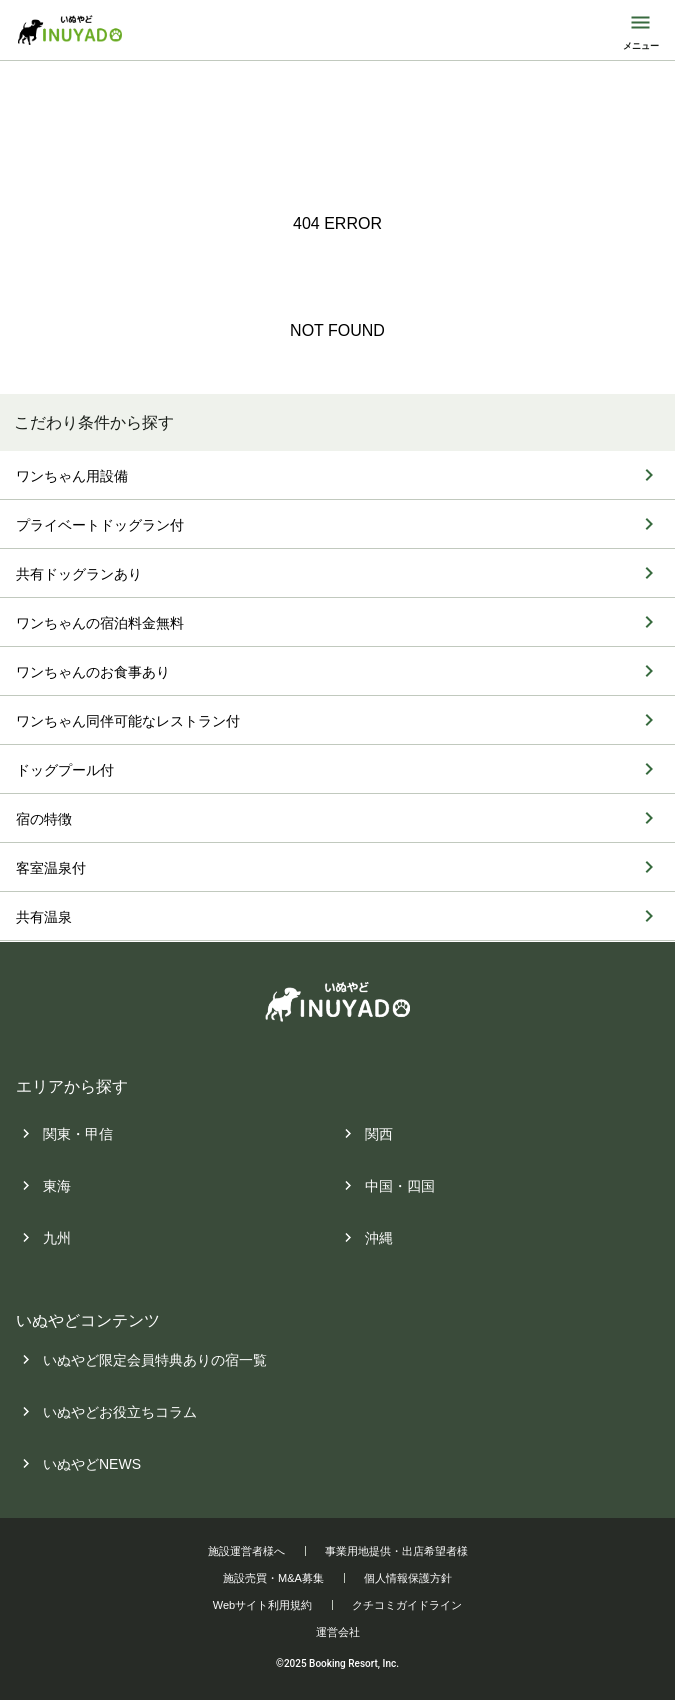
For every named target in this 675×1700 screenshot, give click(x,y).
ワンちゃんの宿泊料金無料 (100, 624)
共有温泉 (44, 918)
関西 (379, 1134)
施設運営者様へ (246, 1551)
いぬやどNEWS (92, 1464)
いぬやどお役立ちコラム (120, 1412)
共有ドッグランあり (79, 575)
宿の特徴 (44, 820)
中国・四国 (400, 1186)
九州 (57, 1238)
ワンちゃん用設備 (72, 477)
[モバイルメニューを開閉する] (641, 30)
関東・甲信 (78, 1134)
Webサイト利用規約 (262, 1605)
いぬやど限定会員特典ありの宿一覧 (155, 1360)
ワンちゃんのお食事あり (93, 673)
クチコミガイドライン (407, 1605)
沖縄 (379, 1238)
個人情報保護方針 (408, 1578)
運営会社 (338, 1632)
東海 (57, 1186)
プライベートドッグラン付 (100, 526)
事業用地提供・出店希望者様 (396, 1551)
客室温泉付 (51, 869)
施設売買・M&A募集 (273, 1578)
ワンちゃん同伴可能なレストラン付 (128, 722)
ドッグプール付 (65, 771)
